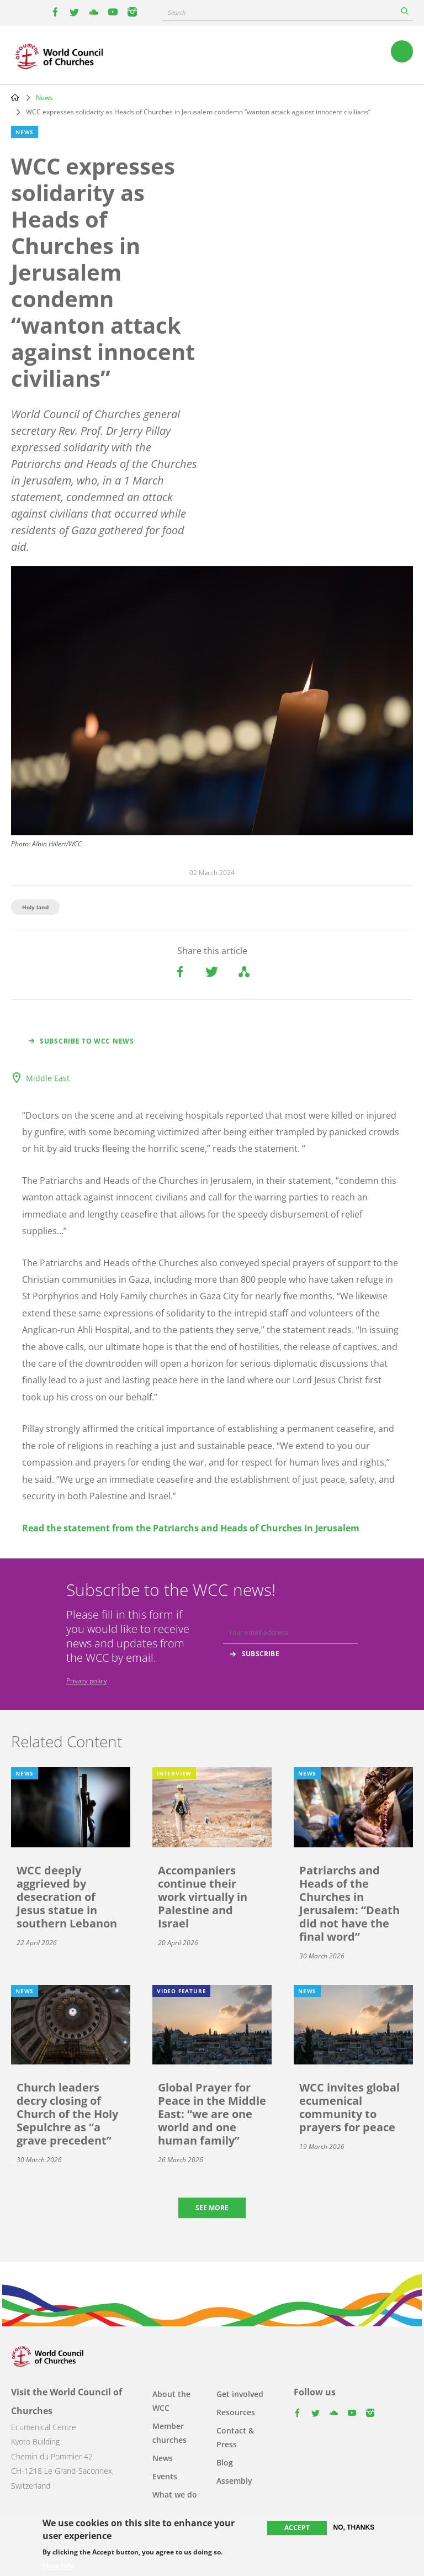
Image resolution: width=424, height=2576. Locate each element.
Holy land (35, 907)
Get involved (239, 2394)
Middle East (48, 1078)
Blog (224, 2462)
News (44, 97)
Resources (235, 2412)
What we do (174, 2494)
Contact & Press (235, 2437)
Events (164, 2476)
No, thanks (354, 2527)
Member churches (169, 2433)
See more (212, 2207)
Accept (297, 2527)
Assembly (234, 2480)
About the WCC (171, 2401)
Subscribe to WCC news (87, 1041)
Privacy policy (86, 1680)
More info (58, 2566)
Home (15, 97)
